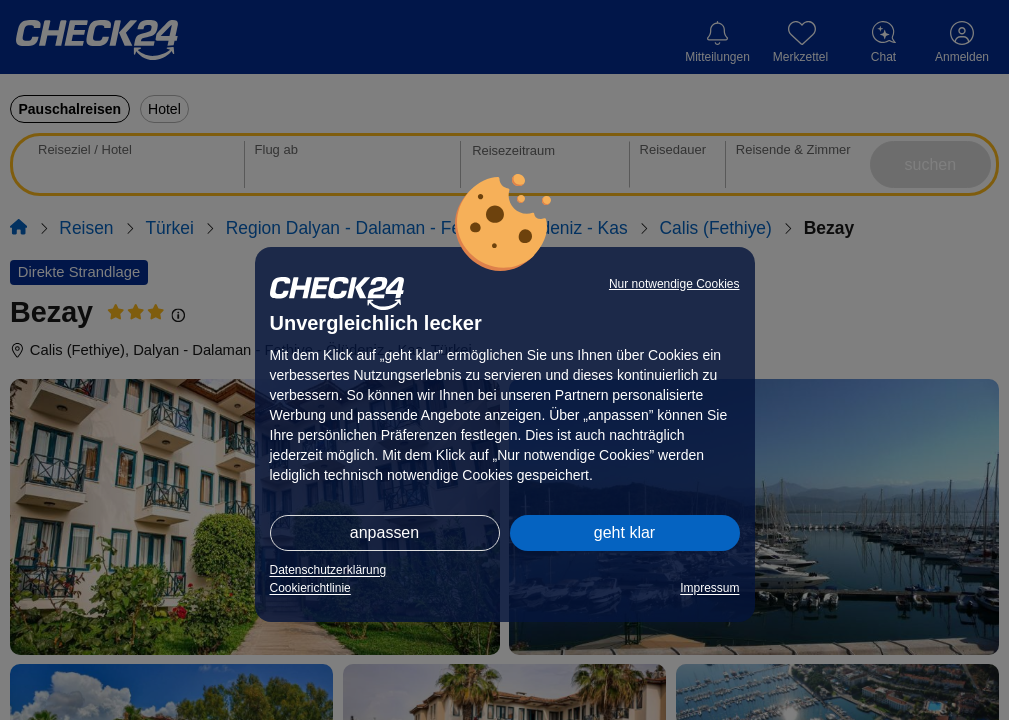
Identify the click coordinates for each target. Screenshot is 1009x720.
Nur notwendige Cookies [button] (674, 284)
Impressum (709, 588)
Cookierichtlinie (310, 588)
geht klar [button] (624, 532)
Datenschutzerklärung (328, 570)
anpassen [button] (384, 532)
